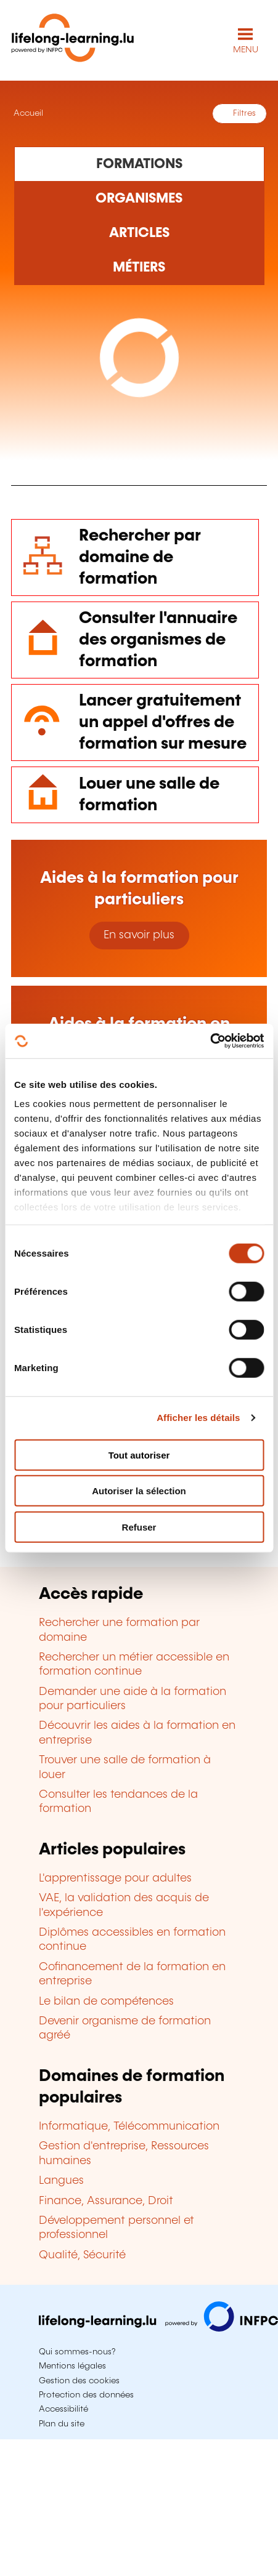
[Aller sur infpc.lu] (158, 2328)
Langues (61, 2180)
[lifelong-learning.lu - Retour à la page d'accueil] (72, 40)
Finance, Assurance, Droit (106, 2201)
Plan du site (61, 2424)
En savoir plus (139, 935)
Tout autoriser (139, 1454)
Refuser (139, 1526)
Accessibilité (63, 2409)
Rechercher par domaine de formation (140, 557)
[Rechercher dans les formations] (139, 164)
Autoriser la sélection (139, 1491)
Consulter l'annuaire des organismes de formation (158, 640)
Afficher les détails (198, 1417)
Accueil (27, 113)
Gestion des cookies (79, 2381)
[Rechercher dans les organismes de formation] (139, 199)
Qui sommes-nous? (77, 2352)
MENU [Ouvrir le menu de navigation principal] (245, 50)
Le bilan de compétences (106, 2001)
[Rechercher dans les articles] (139, 233)
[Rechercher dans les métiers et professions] (139, 268)
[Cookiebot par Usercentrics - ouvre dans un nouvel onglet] (210, 1041)
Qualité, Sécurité (82, 2255)
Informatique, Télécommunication (129, 2126)
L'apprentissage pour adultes (115, 1878)
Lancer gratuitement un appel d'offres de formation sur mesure (163, 722)
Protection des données (86, 2395)
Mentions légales (72, 2366)
